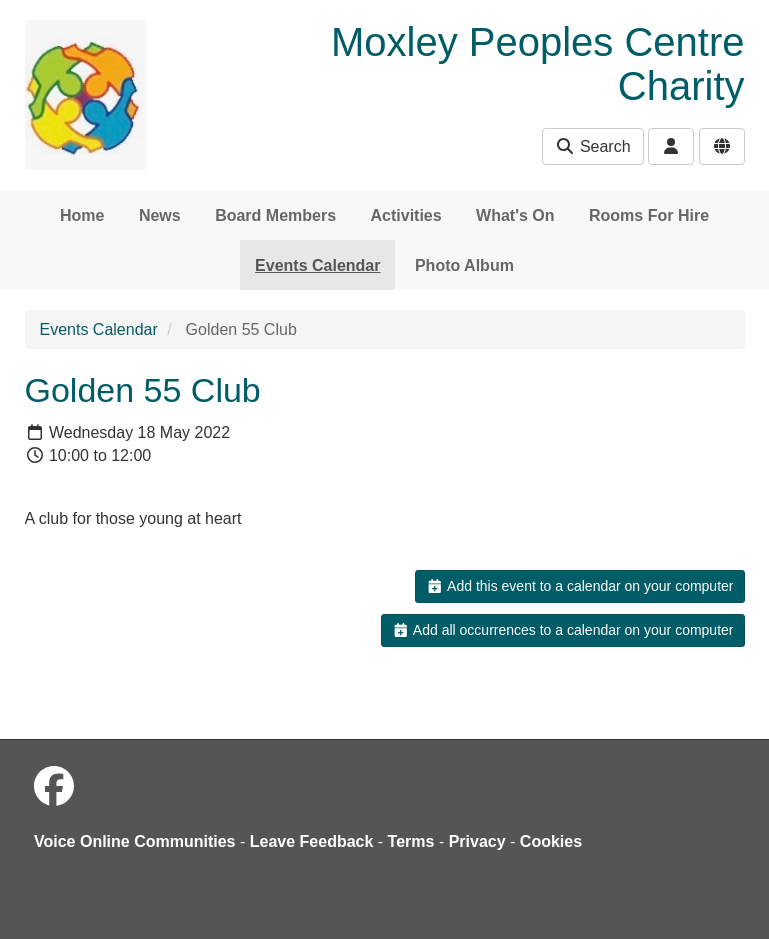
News (160, 215)
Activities (406, 215)
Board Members (275, 215)
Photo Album (464, 265)
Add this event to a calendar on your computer (579, 586)
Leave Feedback (312, 841)
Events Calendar (317, 265)
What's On (515, 215)
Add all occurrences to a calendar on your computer (562, 630)
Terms (411, 841)
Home (82, 215)
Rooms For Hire (649, 215)
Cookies (551, 841)
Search (592, 146)
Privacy (477, 841)
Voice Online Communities (135, 841)
